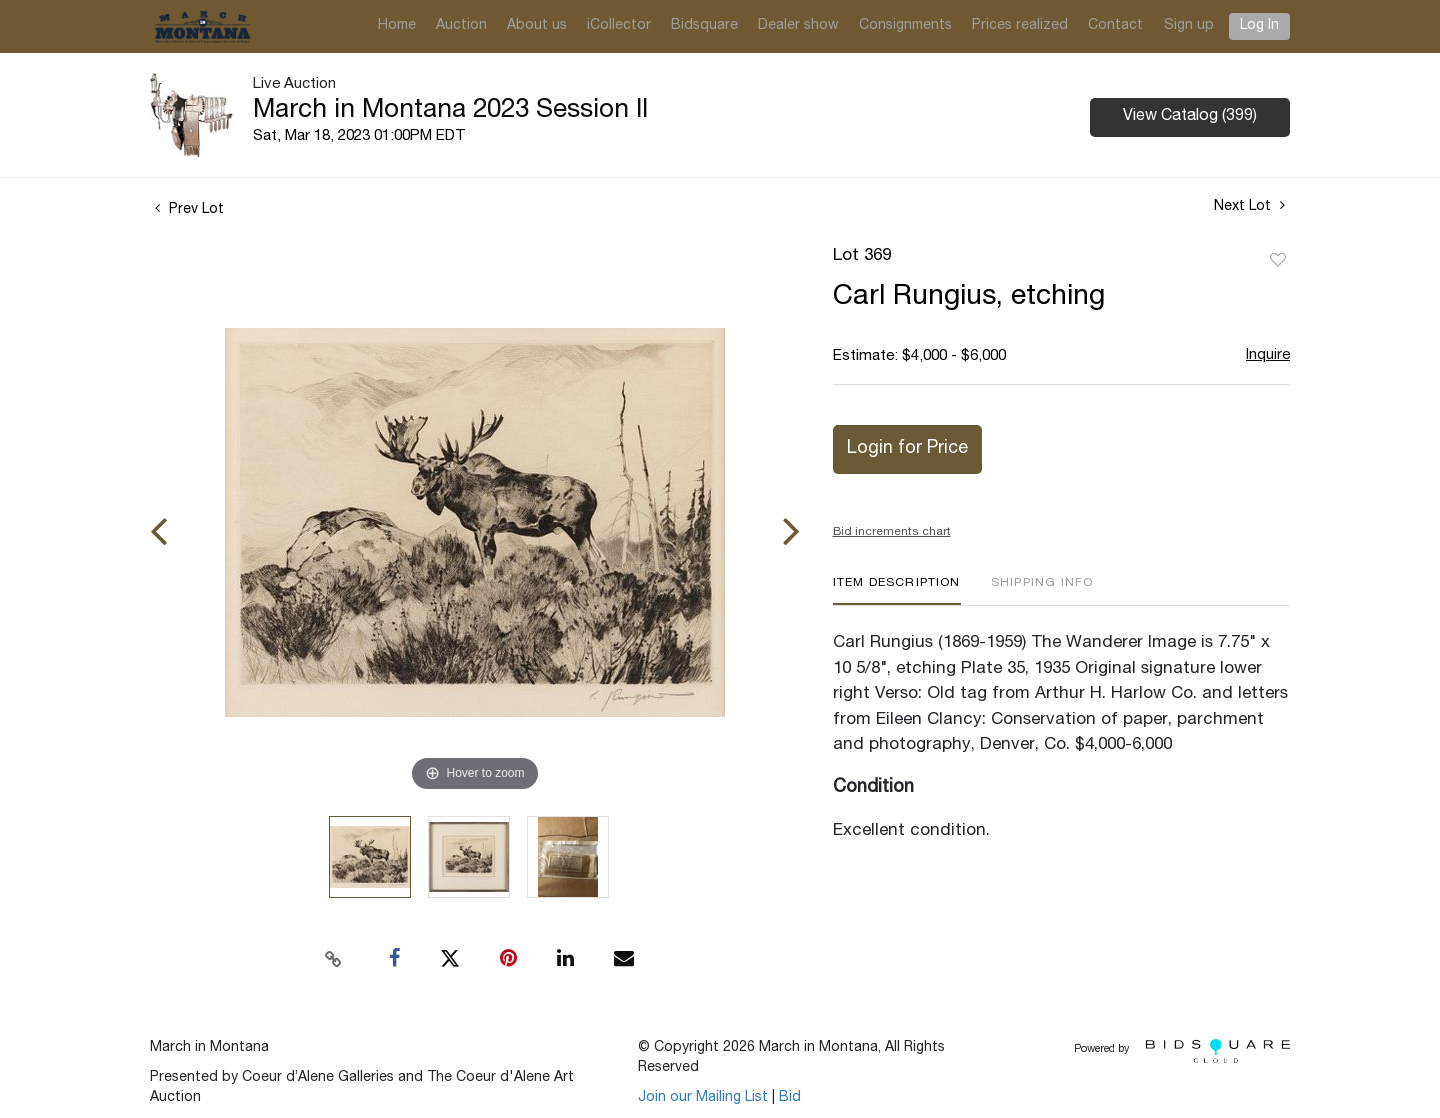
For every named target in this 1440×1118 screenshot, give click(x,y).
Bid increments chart (892, 532)
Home (397, 26)
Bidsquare (704, 26)
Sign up (1189, 26)
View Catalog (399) (1190, 117)
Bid (790, 1098)
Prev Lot (189, 210)
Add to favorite (1278, 261)
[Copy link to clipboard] (334, 959)
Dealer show (798, 26)
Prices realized (1020, 26)
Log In (1259, 26)
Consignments (905, 26)
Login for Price (907, 449)
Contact (1115, 26)
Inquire (1268, 355)
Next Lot (1249, 206)
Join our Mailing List (703, 1098)
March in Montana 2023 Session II (450, 111)
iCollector (619, 26)
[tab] (897, 590)
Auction (461, 26)
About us (537, 26)
